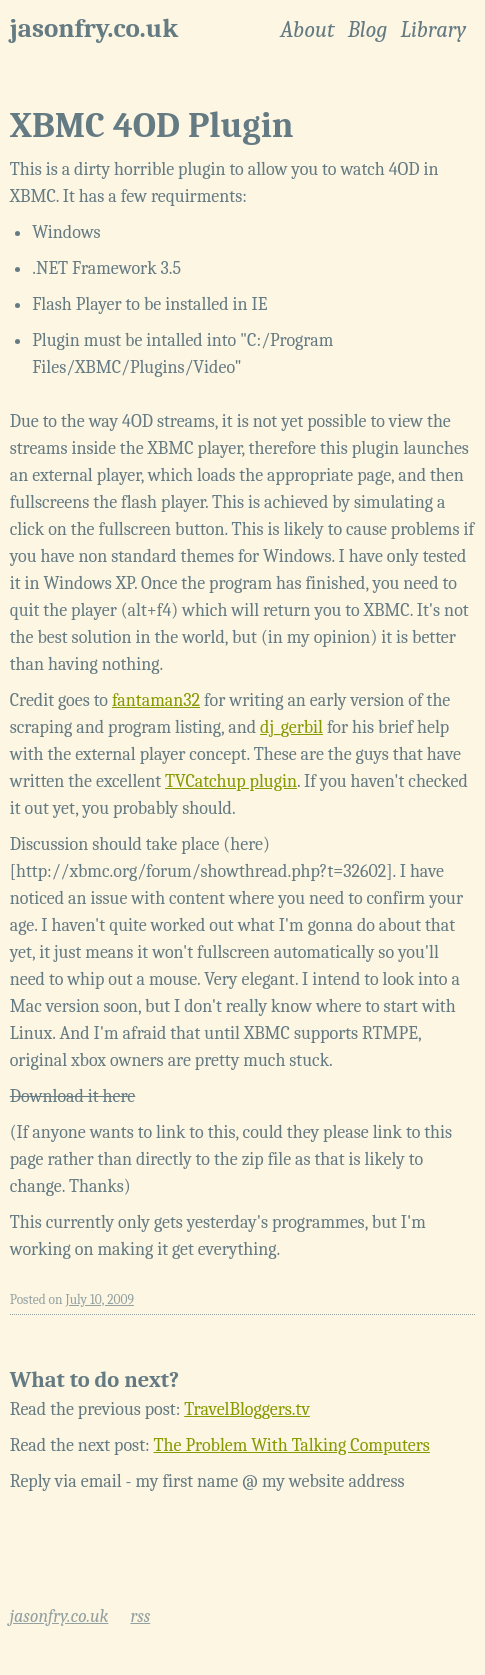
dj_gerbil (291, 727)
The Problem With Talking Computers (292, 1445)
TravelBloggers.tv (247, 1409)
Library (433, 30)
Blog (368, 30)
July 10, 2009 (100, 1299)
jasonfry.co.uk (94, 28)
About (307, 30)
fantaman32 (156, 700)
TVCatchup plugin (231, 781)
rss (140, 1616)
